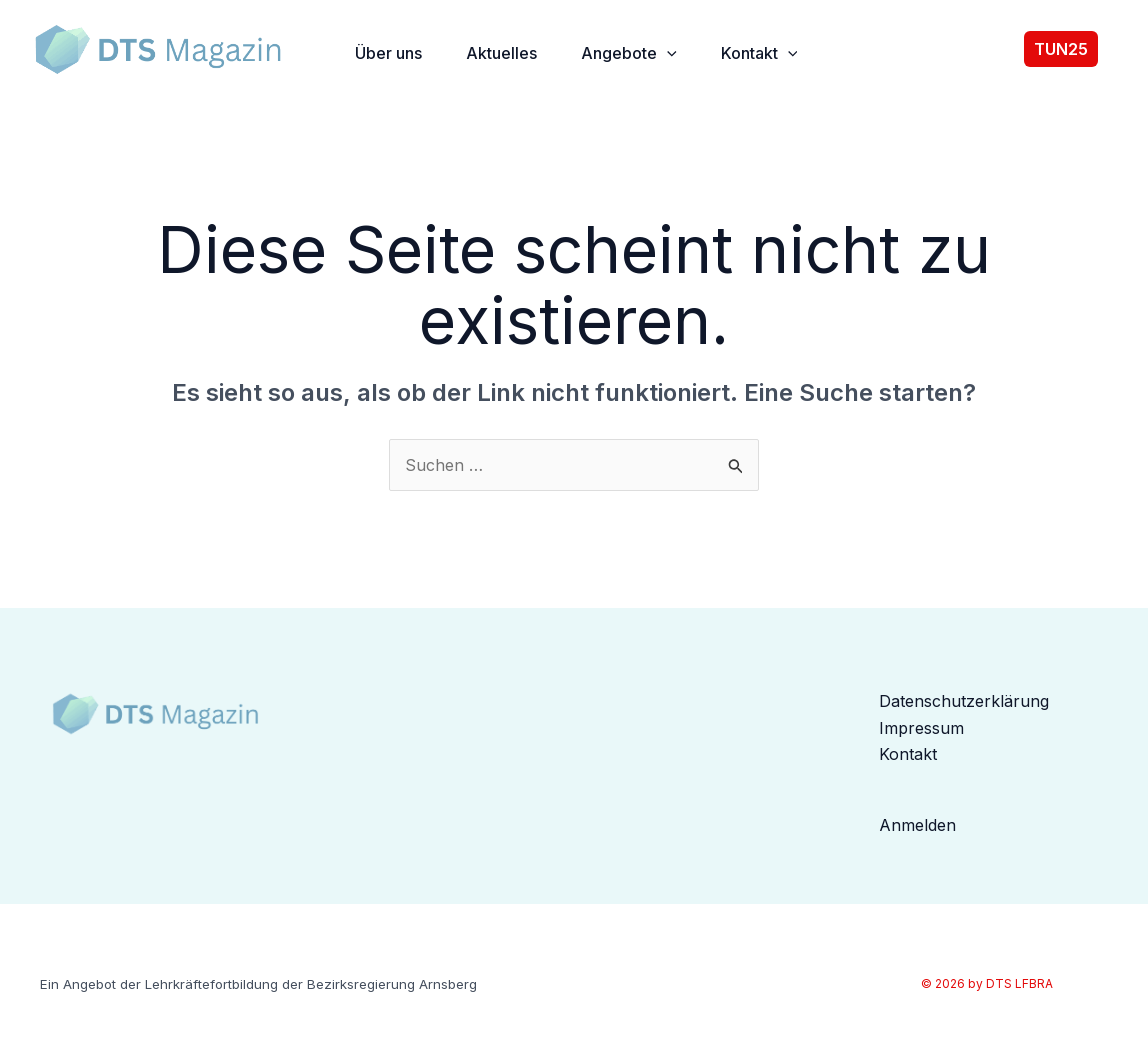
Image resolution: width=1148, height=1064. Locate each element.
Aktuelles (501, 53)
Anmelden (917, 825)
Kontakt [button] (759, 53)
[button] (667, 53)
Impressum (921, 728)
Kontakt (908, 754)
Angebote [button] (629, 53)
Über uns (388, 53)
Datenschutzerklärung (964, 701)
